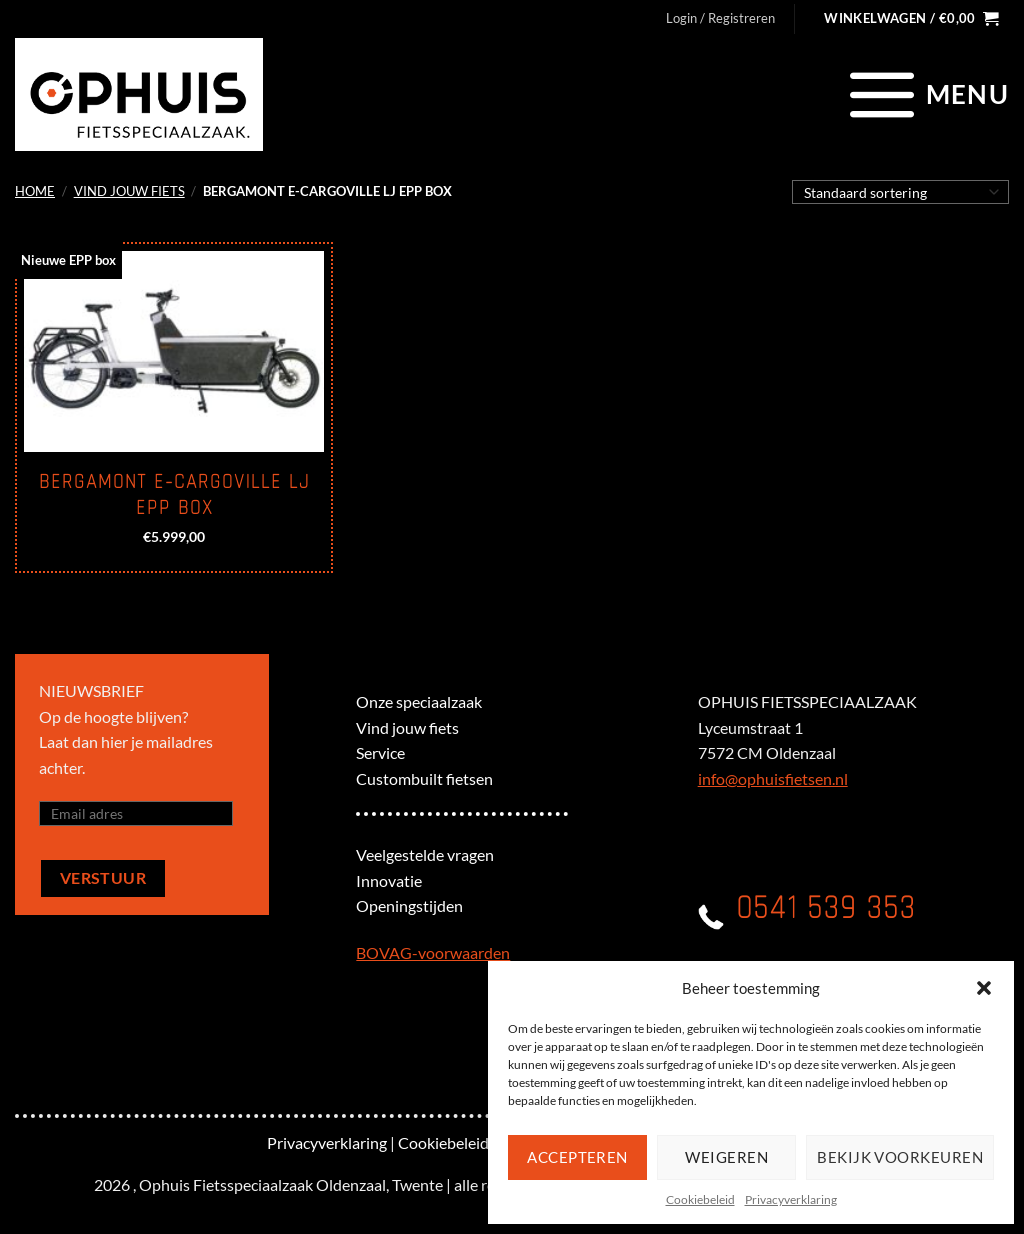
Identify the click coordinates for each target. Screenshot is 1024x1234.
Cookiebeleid (700, 1199)
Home (35, 191)
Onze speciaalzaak (419, 701)
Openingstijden (409, 905)
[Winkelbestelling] (900, 192)
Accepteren (577, 1157)
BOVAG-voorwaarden (433, 952)
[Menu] (926, 94)
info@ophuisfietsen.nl (773, 778)
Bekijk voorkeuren (900, 1157)
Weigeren (726, 1157)
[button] (984, 988)
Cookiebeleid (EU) (460, 1142)
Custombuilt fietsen (424, 778)
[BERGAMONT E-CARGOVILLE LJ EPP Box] (174, 351)
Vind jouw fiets (129, 191)
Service (380, 752)
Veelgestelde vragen (425, 854)
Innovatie (389, 880)
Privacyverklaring (791, 1199)
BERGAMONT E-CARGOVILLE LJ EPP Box (174, 495)
